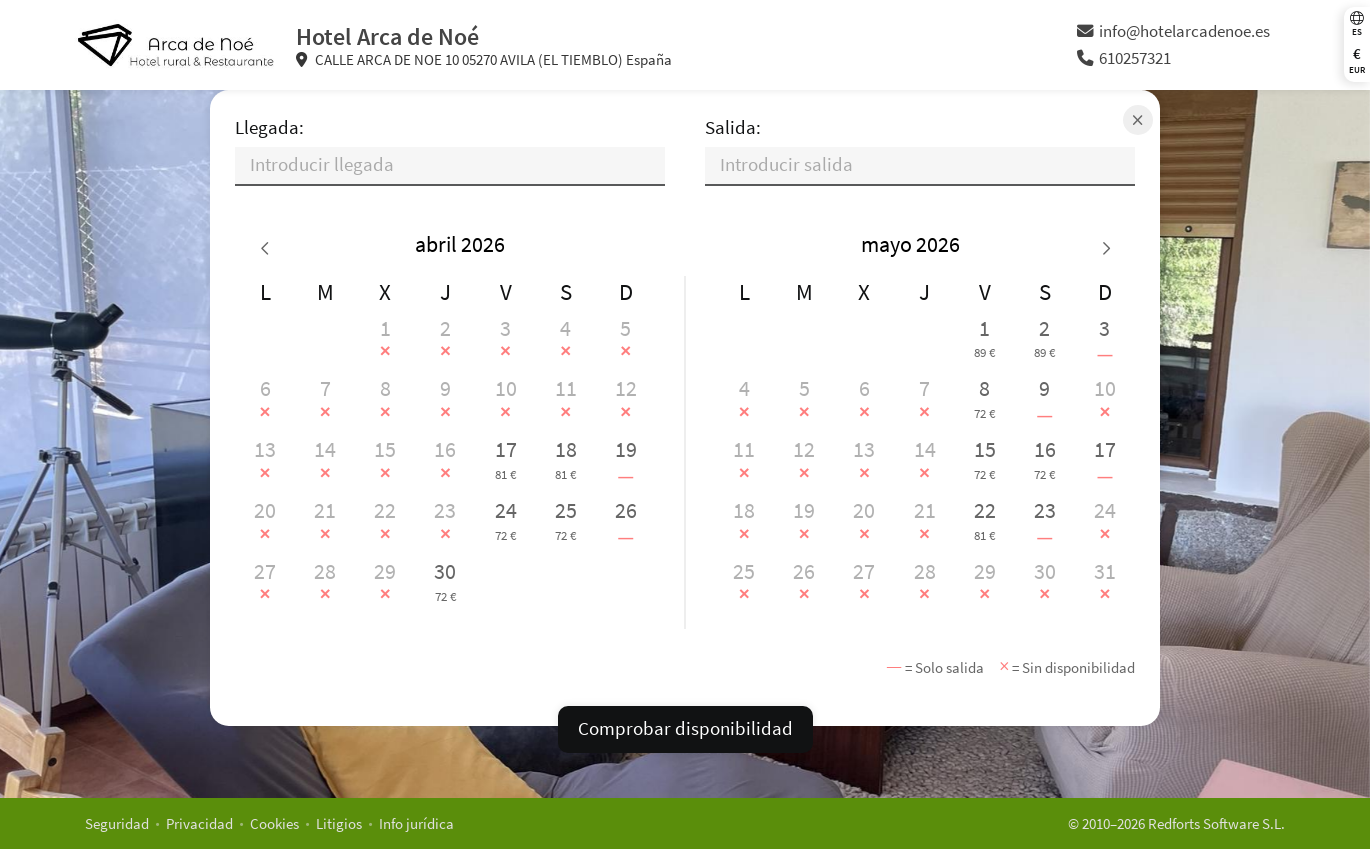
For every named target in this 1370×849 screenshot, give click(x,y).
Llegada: (269, 127)
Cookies (274, 823)
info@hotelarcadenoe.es (1173, 31)
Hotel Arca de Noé (387, 36)
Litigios (339, 823)
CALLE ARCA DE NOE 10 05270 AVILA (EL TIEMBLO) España (484, 59)
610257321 (1124, 58)
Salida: (733, 127)
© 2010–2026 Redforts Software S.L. (1176, 823)
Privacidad (199, 823)
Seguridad (117, 823)
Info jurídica (416, 823)
